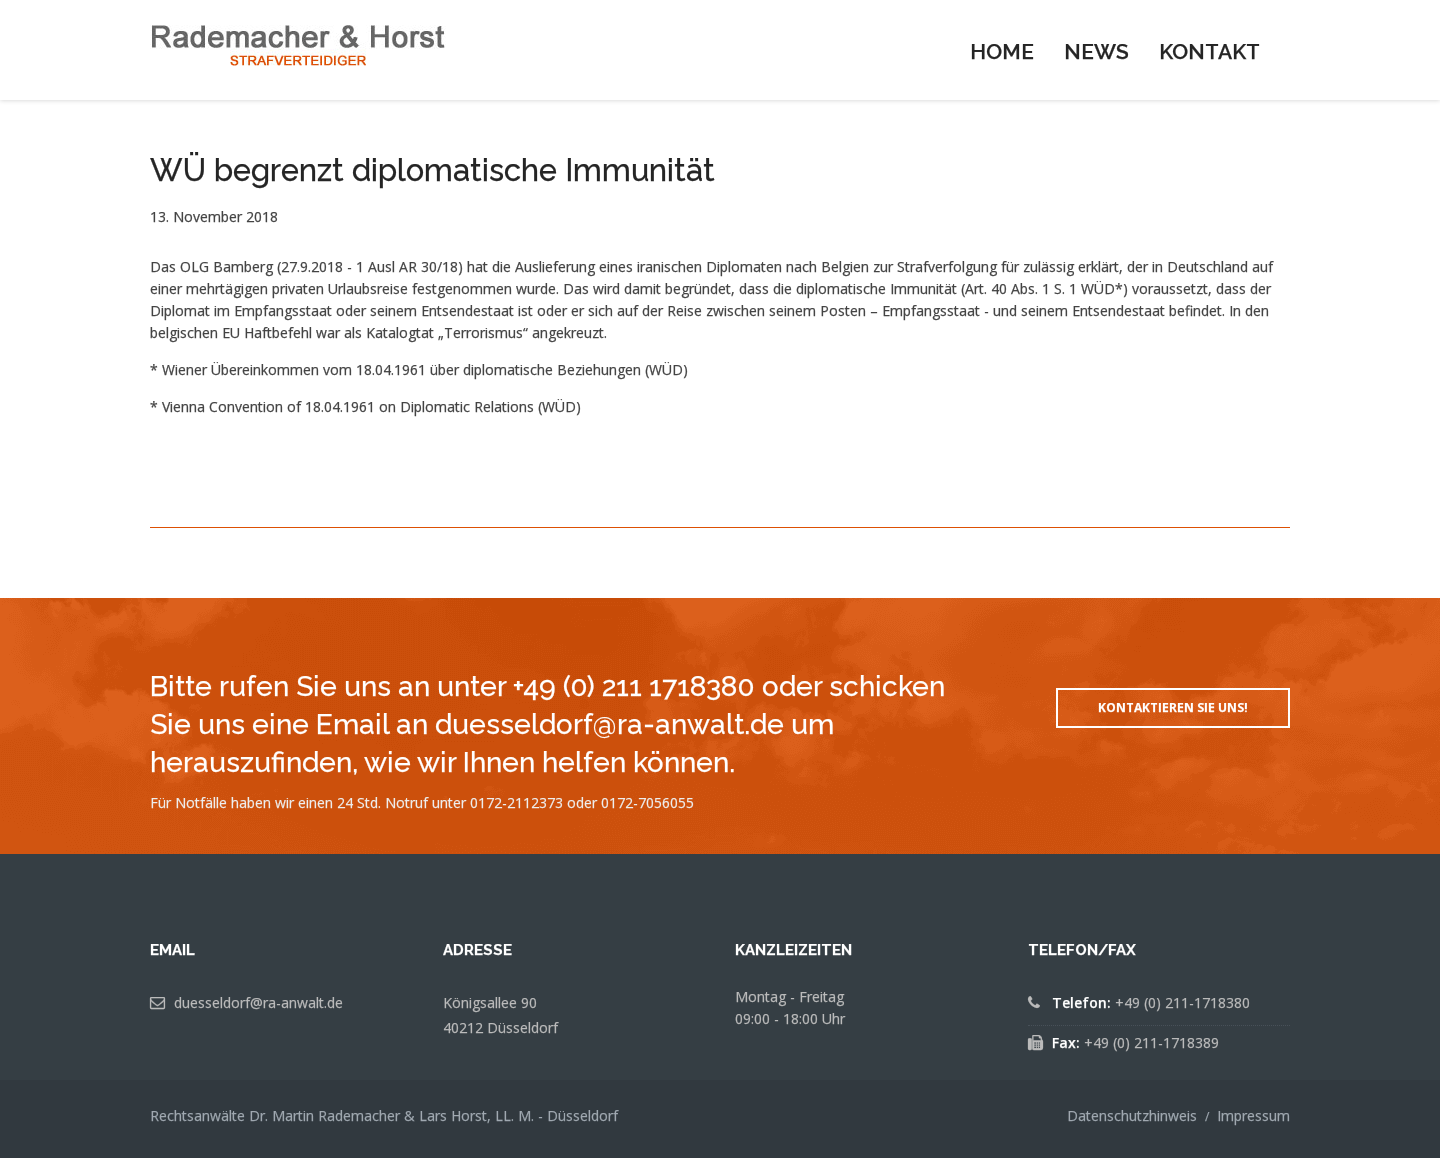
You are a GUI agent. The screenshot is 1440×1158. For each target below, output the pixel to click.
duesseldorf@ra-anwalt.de (258, 1002)
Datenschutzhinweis (1132, 1115)
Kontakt (1209, 51)
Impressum (1253, 1115)
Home (1002, 51)
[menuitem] (1002, 50)
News (1096, 51)
